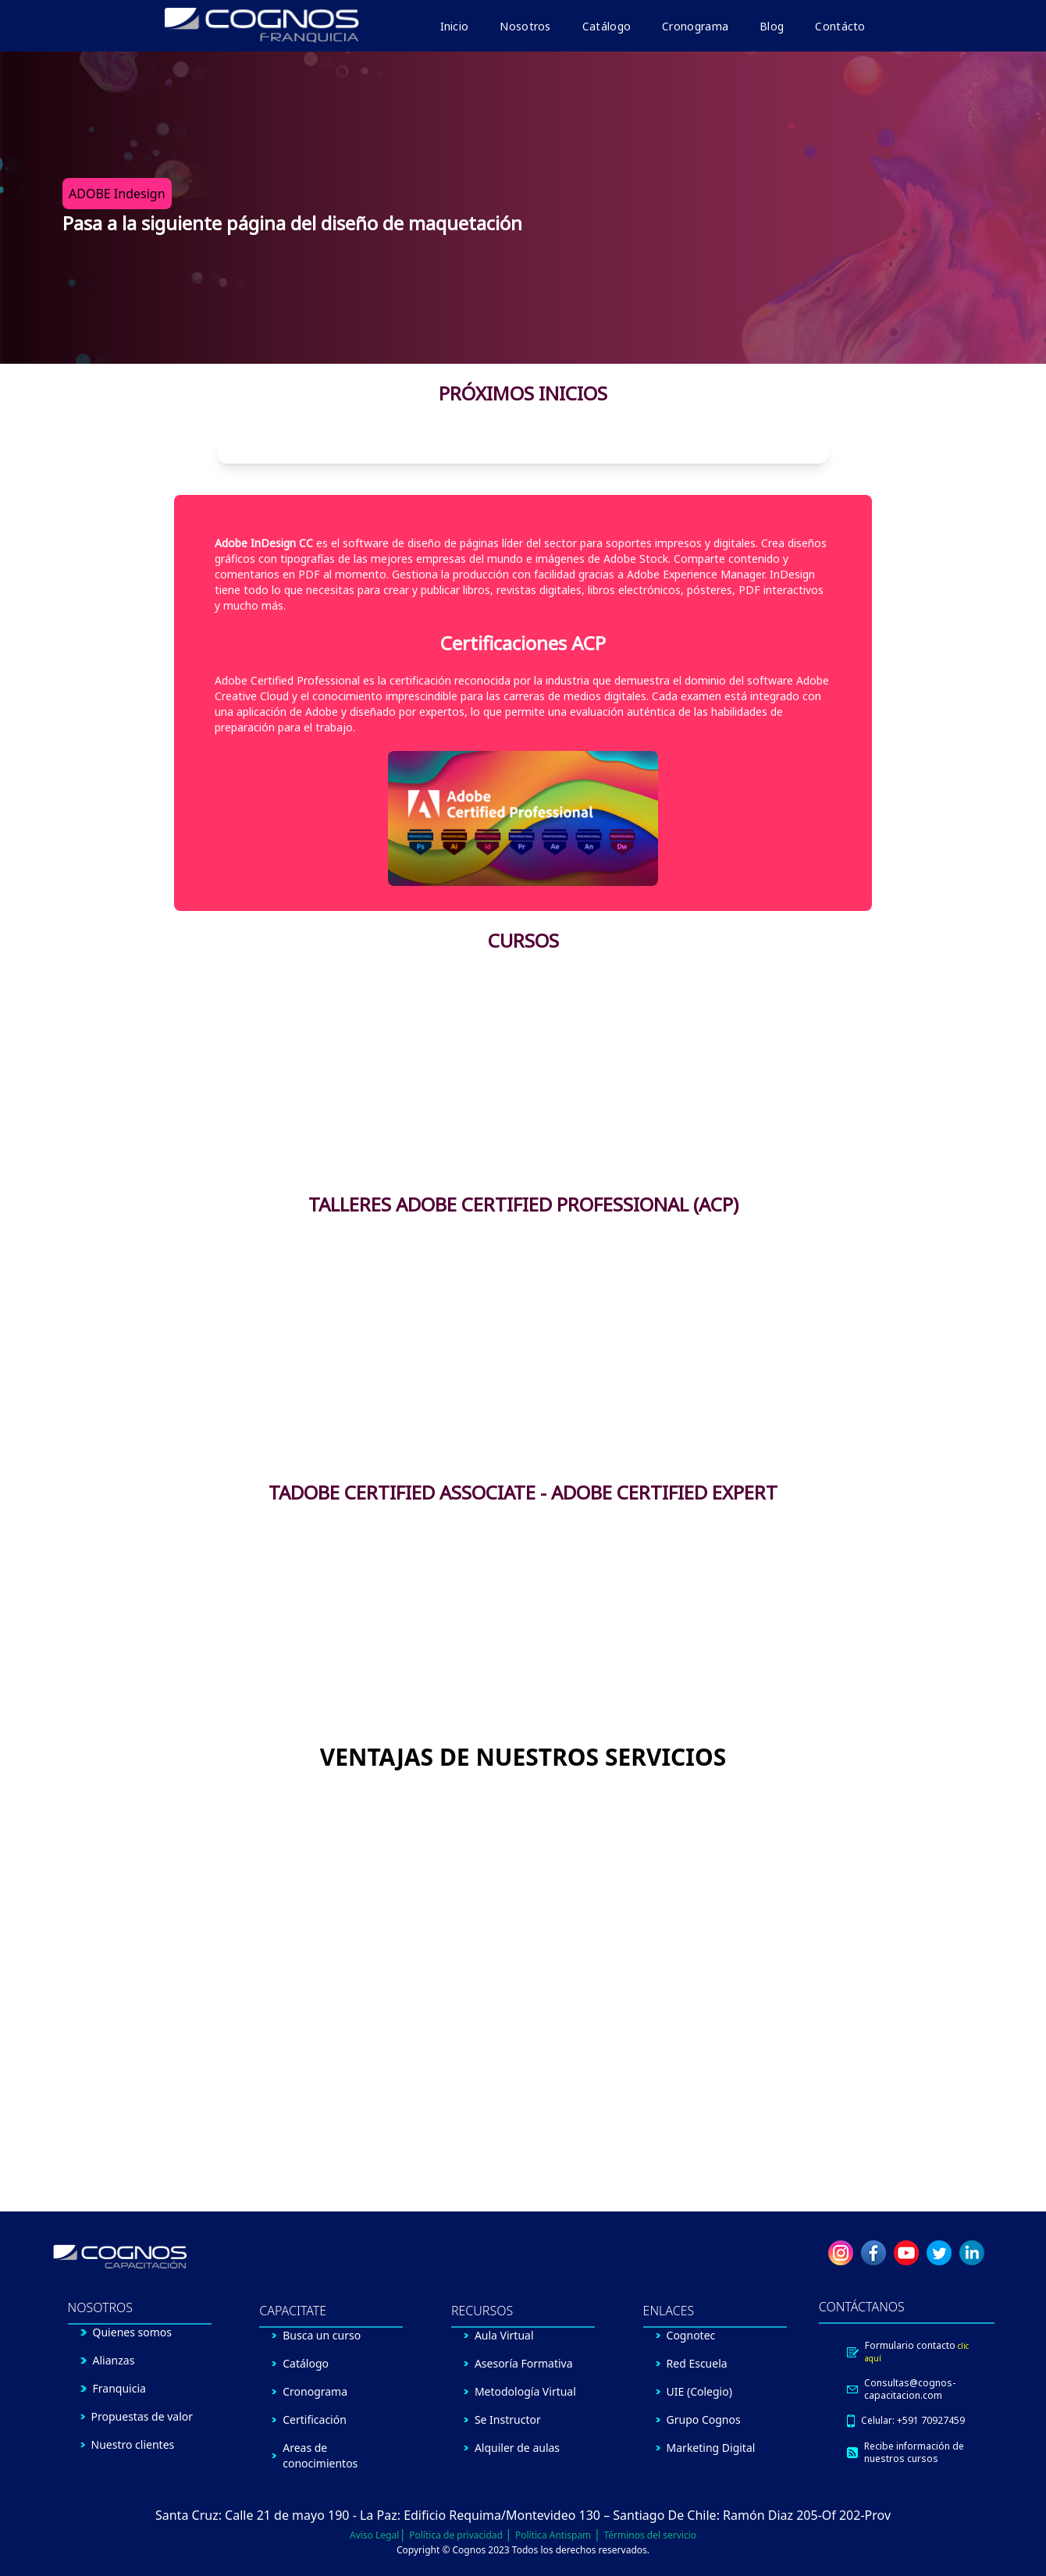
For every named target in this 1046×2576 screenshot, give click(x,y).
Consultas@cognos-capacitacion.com (909, 2389)
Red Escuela (697, 2363)
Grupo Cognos (704, 2419)
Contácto (840, 26)
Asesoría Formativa (524, 2363)
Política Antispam (554, 2535)
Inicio (454, 26)
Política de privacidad (457, 2535)
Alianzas (114, 2360)
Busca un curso (322, 2335)
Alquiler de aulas (517, 2447)
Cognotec (691, 2335)
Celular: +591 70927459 (913, 2420)
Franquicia (119, 2388)
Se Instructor (508, 2419)
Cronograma (695, 26)
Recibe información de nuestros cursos (914, 2452)
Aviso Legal (374, 2535)
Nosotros (525, 26)
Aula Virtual (504, 2335)
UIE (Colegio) (699, 2391)
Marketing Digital (711, 2447)
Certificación (315, 2419)
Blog (772, 26)
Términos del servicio (649, 2535)
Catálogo (606, 26)
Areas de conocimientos (320, 2455)
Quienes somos (132, 2332)
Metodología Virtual (525, 2391)
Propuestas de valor (142, 2416)
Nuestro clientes (133, 2444)
